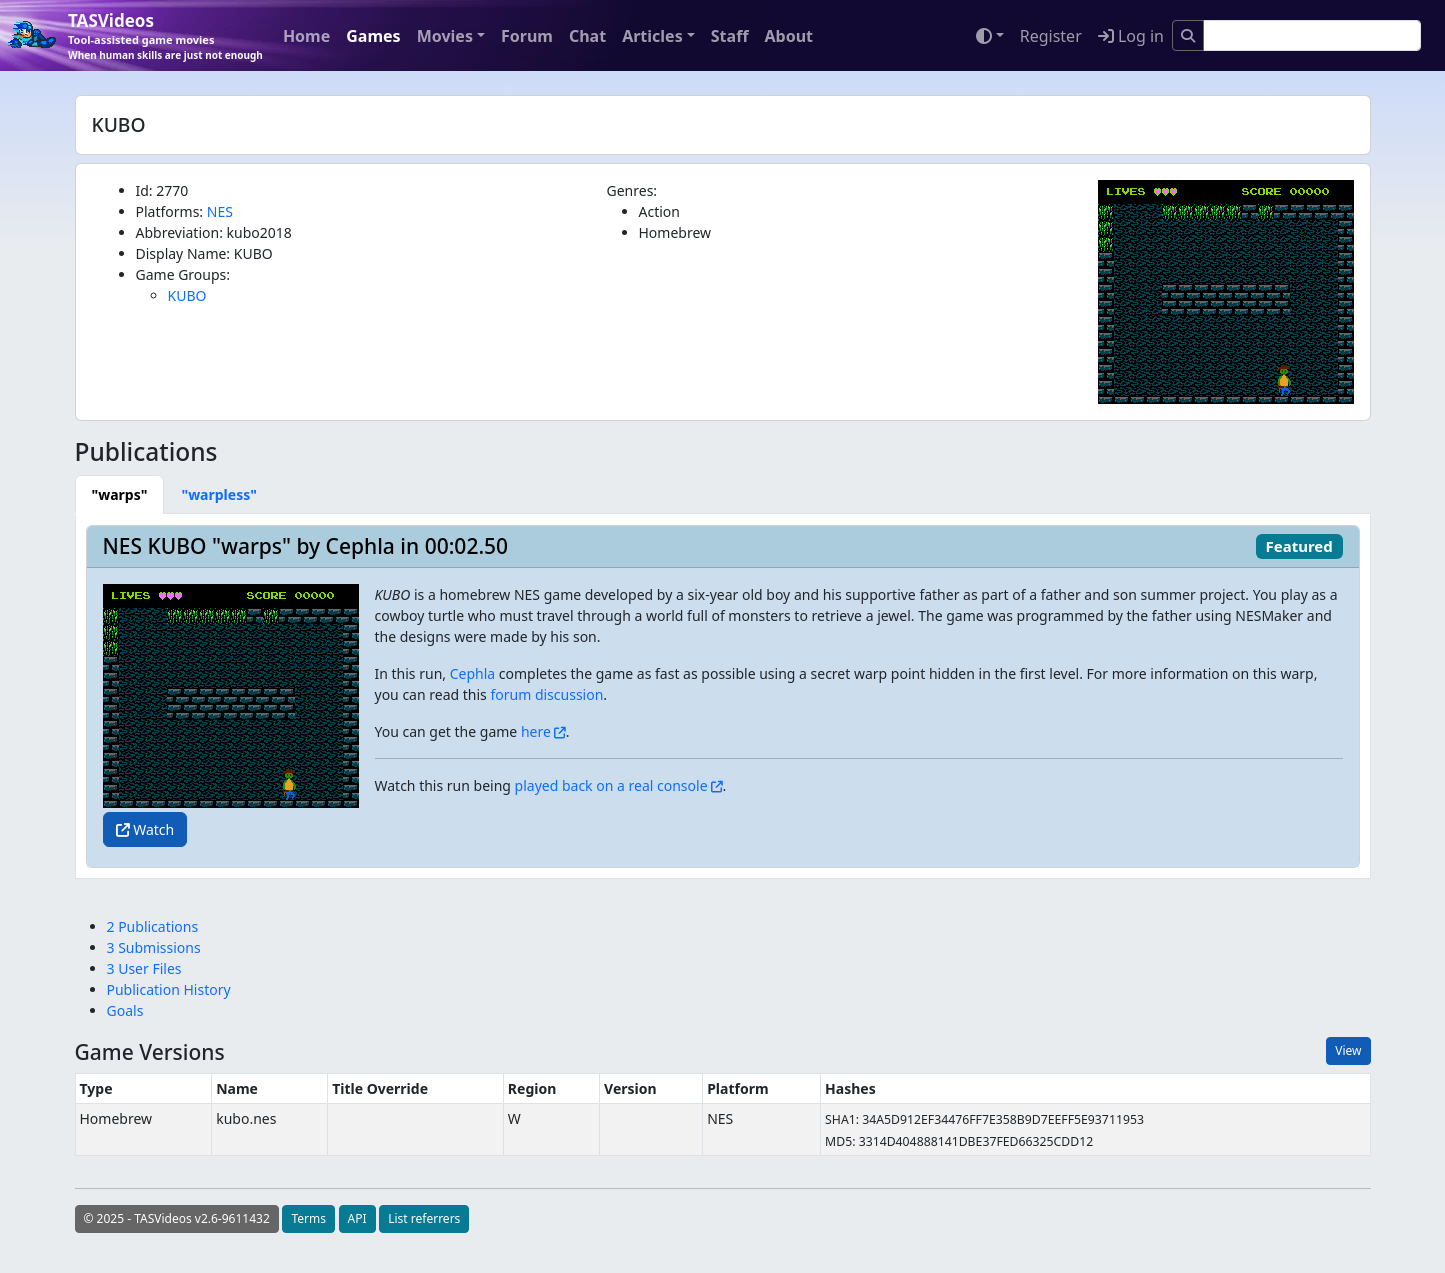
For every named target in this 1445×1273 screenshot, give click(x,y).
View (1348, 1050)
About (788, 36)
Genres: (632, 190)
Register (1051, 36)
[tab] (120, 494)
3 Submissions (154, 947)
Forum (527, 36)
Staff (730, 36)
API (357, 1218)
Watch (145, 829)
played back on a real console (611, 785)
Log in (1131, 36)
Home (306, 36)
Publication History (169, 989)
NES (220, 211)
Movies (445, 36)
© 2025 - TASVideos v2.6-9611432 (177, 1218)
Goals (125, 1010)
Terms (308, 1218)
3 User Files (144, 968)
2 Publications (153, 926)
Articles (652, 36)
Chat (587, 36)
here (536, 731)
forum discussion (546, 694)
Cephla (472, 673)
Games (373, 36)
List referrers (424, 1218)
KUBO (187, 295)
